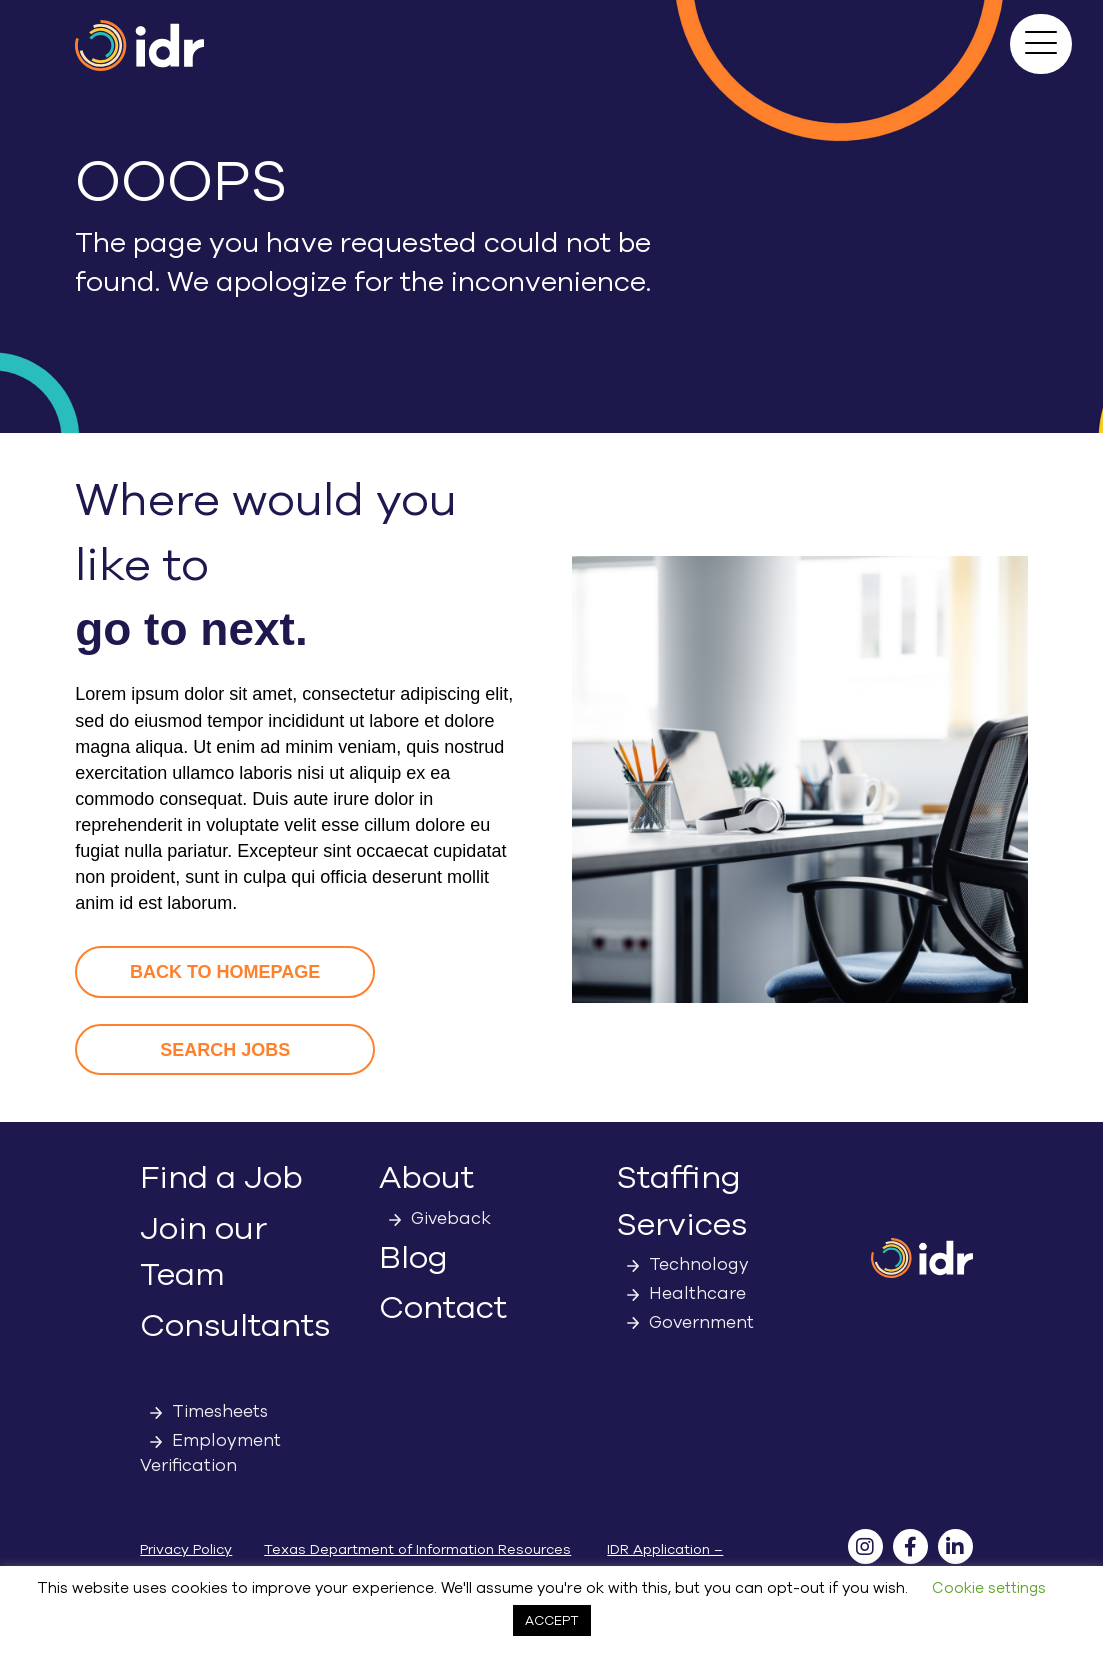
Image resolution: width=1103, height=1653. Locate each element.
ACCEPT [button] (552, 1620)
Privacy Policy (186, 1549)
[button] (1041, 44)
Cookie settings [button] (989, 1588)
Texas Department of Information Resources (417, 1549)
